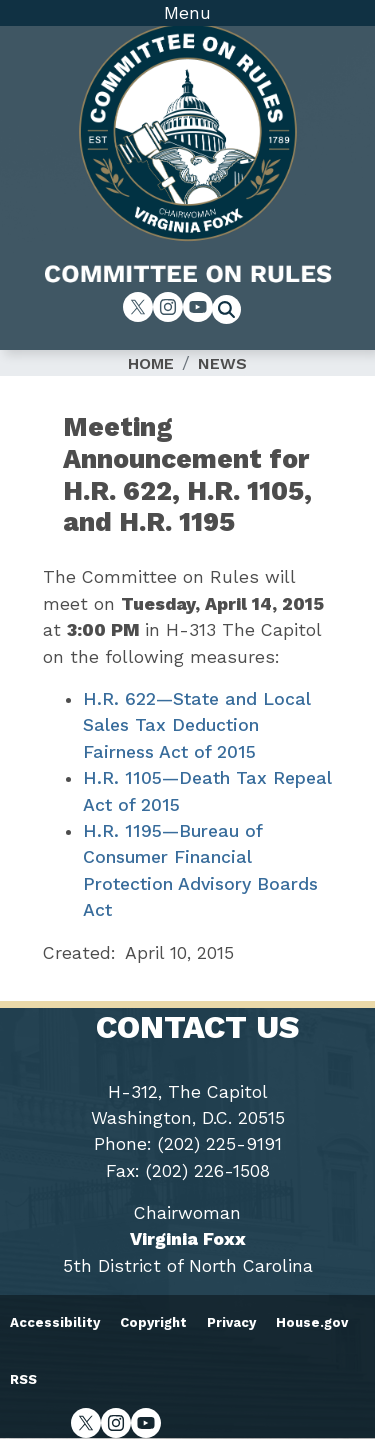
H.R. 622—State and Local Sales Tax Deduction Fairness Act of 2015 (196, 725)
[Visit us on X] (138, 307)
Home (151, 363)
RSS (23, 1379)
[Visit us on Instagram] (168, 307)
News (222, 363)
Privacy (231, 1322)
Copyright (153, 1322)
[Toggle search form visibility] (233, 312)
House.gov (312, 1322)
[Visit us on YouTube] (198, 307)
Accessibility (55, 1322)
